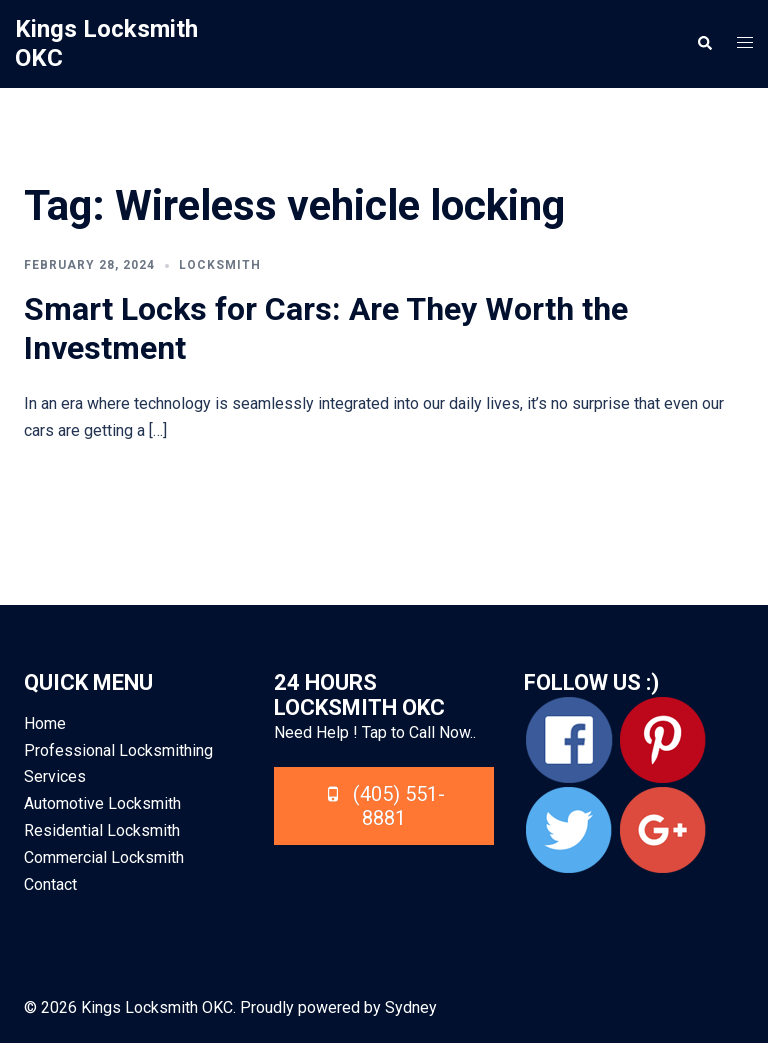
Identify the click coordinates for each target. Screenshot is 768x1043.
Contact (50, 884)
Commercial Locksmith (104, 857)
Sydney (411, 1007)
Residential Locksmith (102, 830)
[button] (704, 44)
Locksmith (220, 265)
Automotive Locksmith (102, 803)
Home (45, 723)
